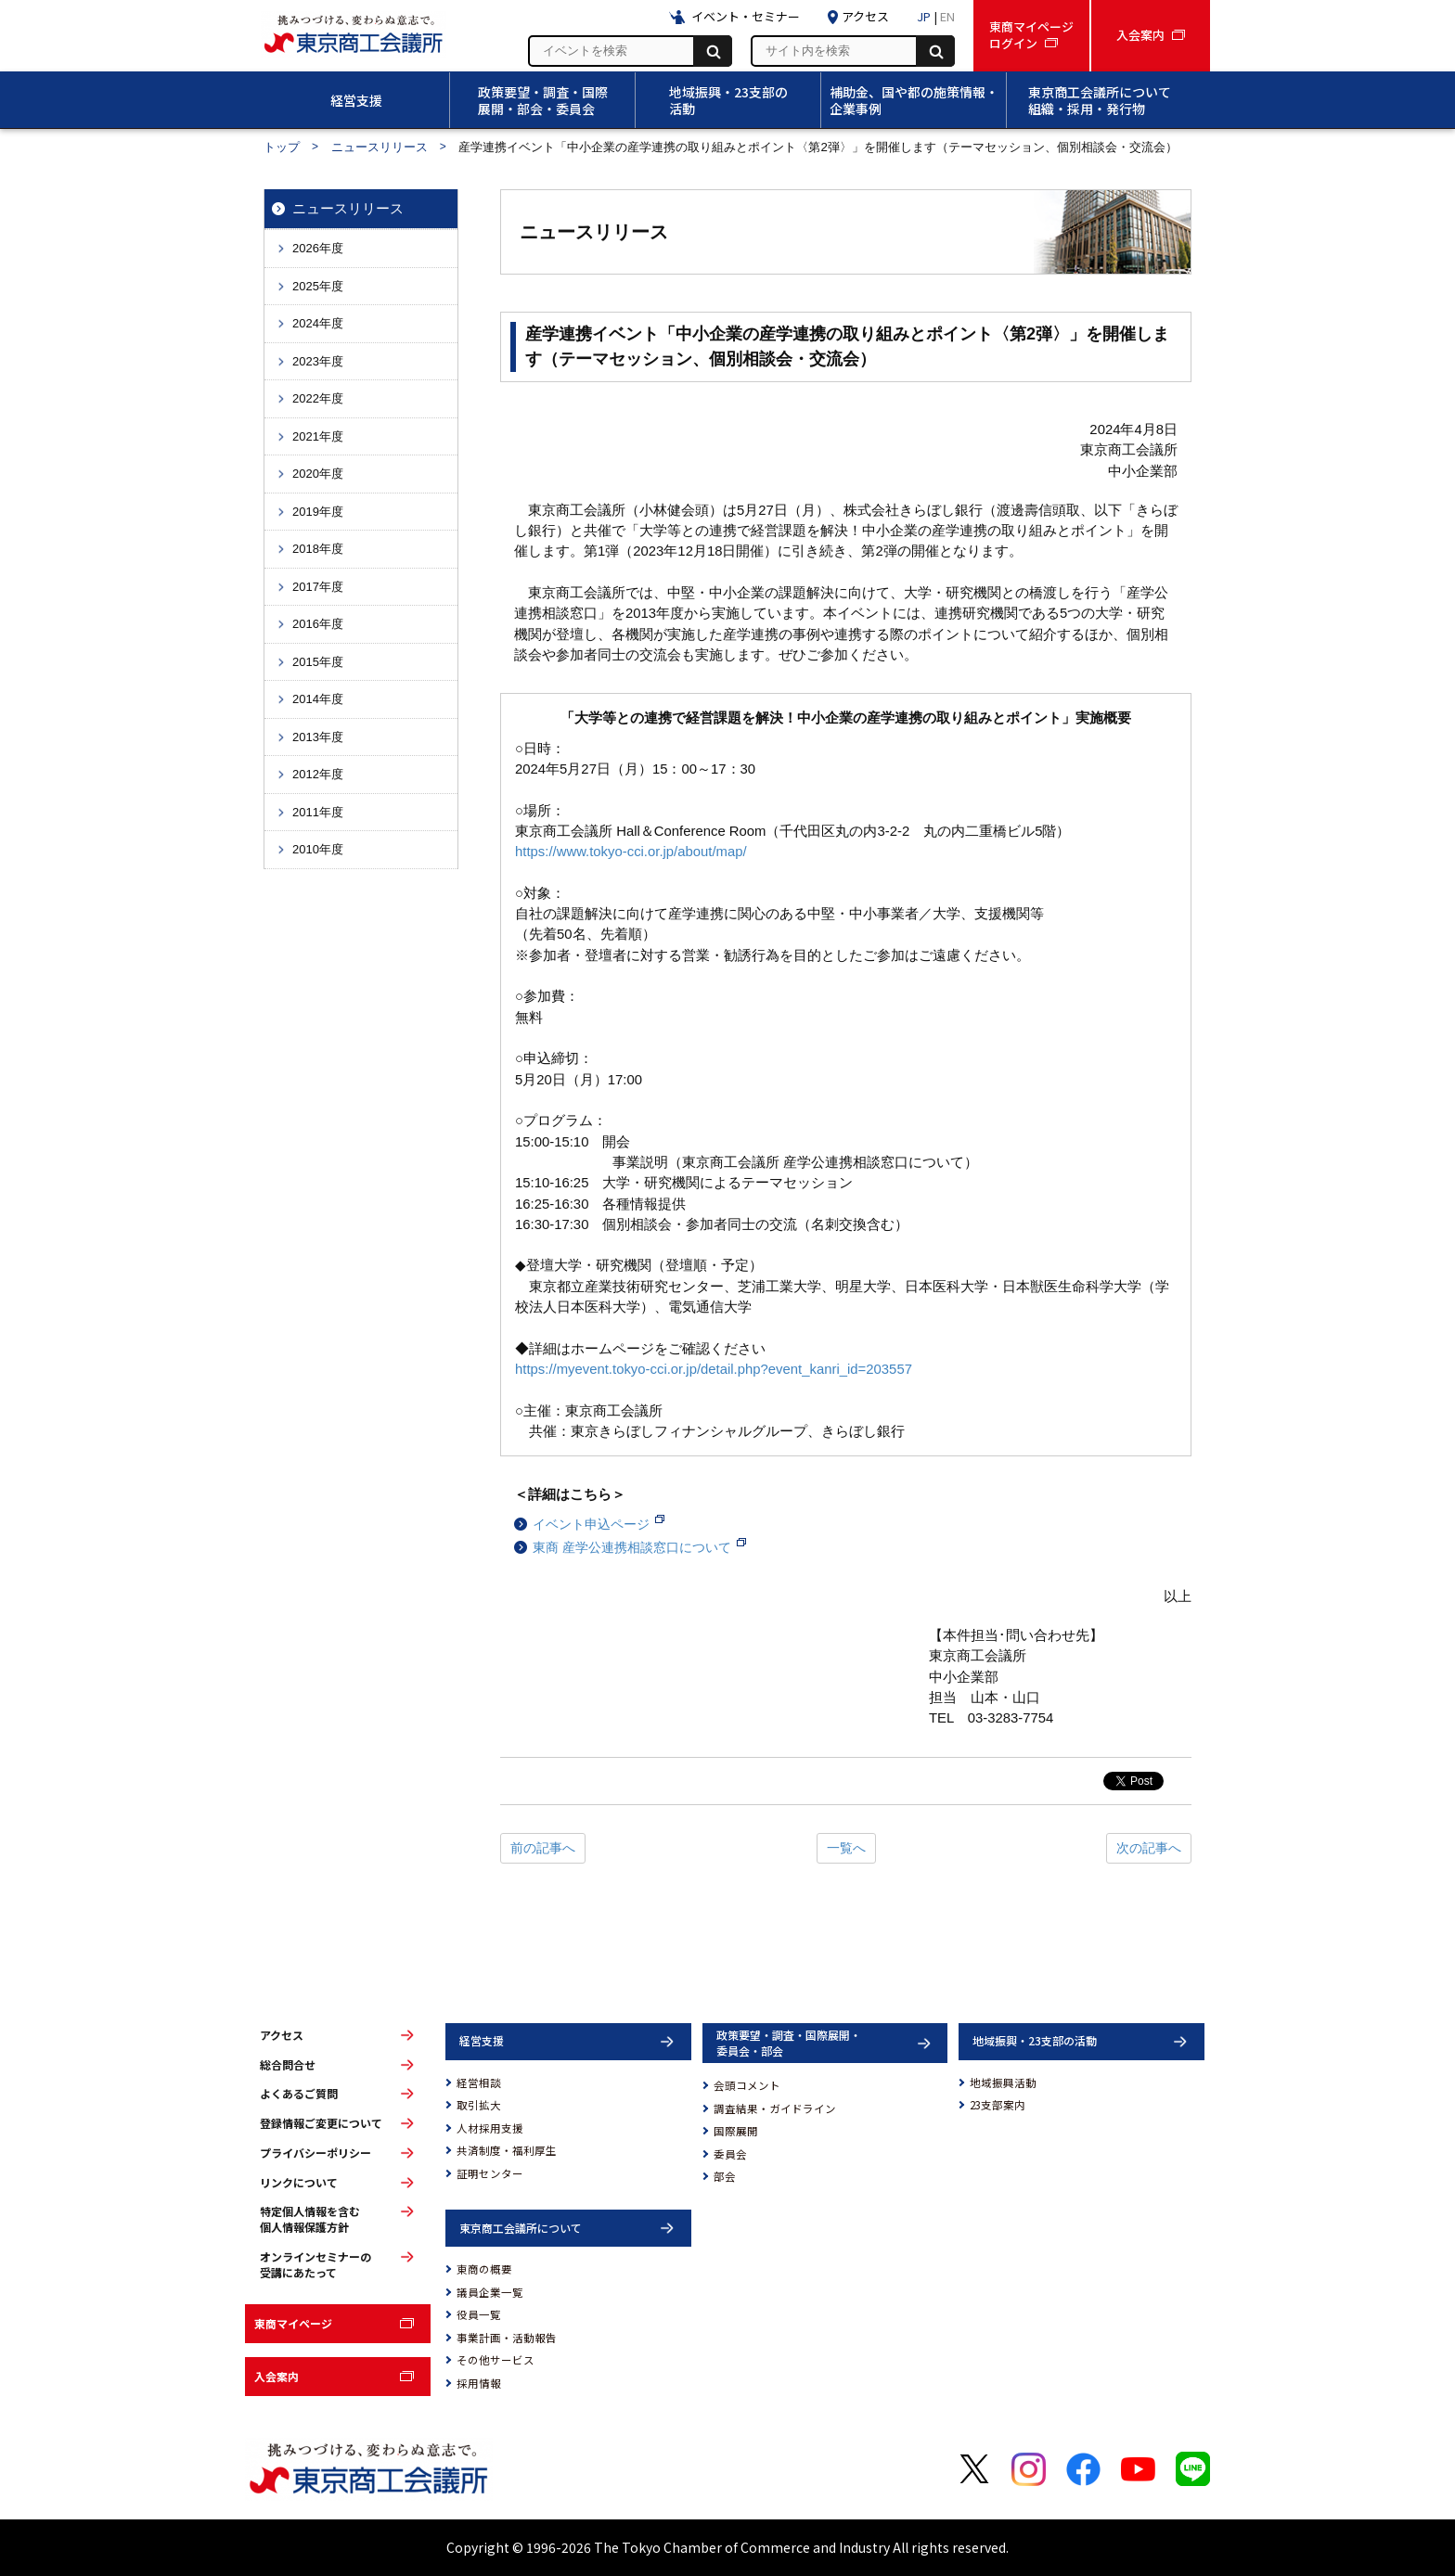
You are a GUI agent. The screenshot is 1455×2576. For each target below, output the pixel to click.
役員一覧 (479, 2314)
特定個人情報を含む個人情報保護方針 (310, 2219)
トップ (282, 147)
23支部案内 (997, 2104)
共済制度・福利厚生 (507, 2150)
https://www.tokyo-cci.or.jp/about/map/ (631, 851)
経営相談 (479, 2082)
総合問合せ (287, 2064)
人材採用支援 (490, 2128)
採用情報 (479, 2383)
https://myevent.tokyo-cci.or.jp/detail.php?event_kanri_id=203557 (713, 1369)
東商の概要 (484, 2269)
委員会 (730, 2154)
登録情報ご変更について (321, 2123)
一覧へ (846, 1847)
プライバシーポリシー (315, 2153)
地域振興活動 (1003, 2082)
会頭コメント (747, 2085)
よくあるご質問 (299, 2093)
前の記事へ (542, 1847)
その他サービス (495, 2359)
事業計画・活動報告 (507, 2337)
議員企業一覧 (490, 2292)
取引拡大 (479, 2104)
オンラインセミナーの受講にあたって (315, 2264)
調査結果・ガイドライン (775, 2108)
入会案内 (276, 2376)
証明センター (490, 2173)
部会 (725, 2176)
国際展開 (736, 2130)
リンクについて (299, 2182)
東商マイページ (293, 2323)
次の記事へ (1148, 1847)
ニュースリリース (379, 147)
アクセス (281, 2035)
